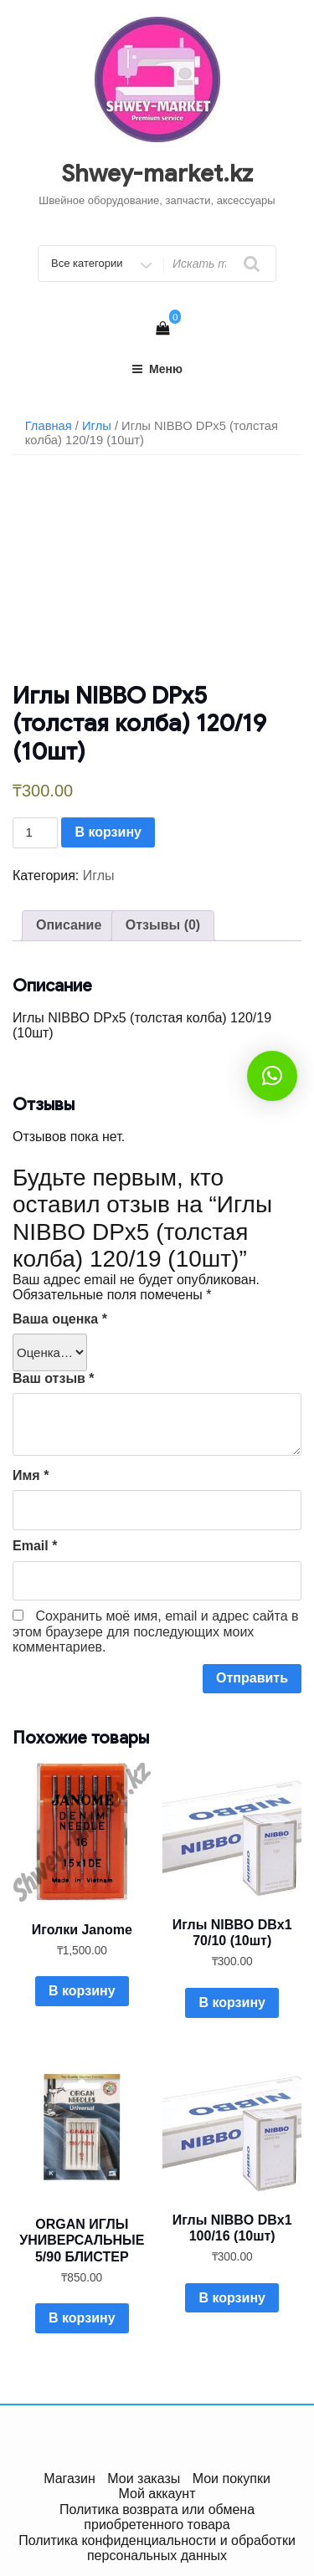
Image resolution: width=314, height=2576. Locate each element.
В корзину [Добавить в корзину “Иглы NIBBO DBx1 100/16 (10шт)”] (231, 2298)
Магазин (69, 2478)
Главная (48, 426)
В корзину (108, 832)
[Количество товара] (35, 832)
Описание (68, 925)
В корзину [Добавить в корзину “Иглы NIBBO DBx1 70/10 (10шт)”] (231, 2002)
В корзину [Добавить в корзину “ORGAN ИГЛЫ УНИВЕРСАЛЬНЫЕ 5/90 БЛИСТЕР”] (82, 2318)
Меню (157, 369)
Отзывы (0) (163, 925)
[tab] (69, 925)
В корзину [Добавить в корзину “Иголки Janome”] (82, 1991)
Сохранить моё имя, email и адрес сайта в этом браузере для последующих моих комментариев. (156, 1631)
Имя (31, 1475)
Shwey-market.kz (157, 173)
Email (35, 1546)
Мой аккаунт (157, 2493)
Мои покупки (231, 2478)
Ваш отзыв (54, 1378)
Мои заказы (143, 2478)
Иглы (96, 426)
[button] (272, 1076)
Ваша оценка (60, 1319)
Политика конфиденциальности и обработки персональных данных (157, 2548)
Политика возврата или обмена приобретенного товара (157, 2517)
